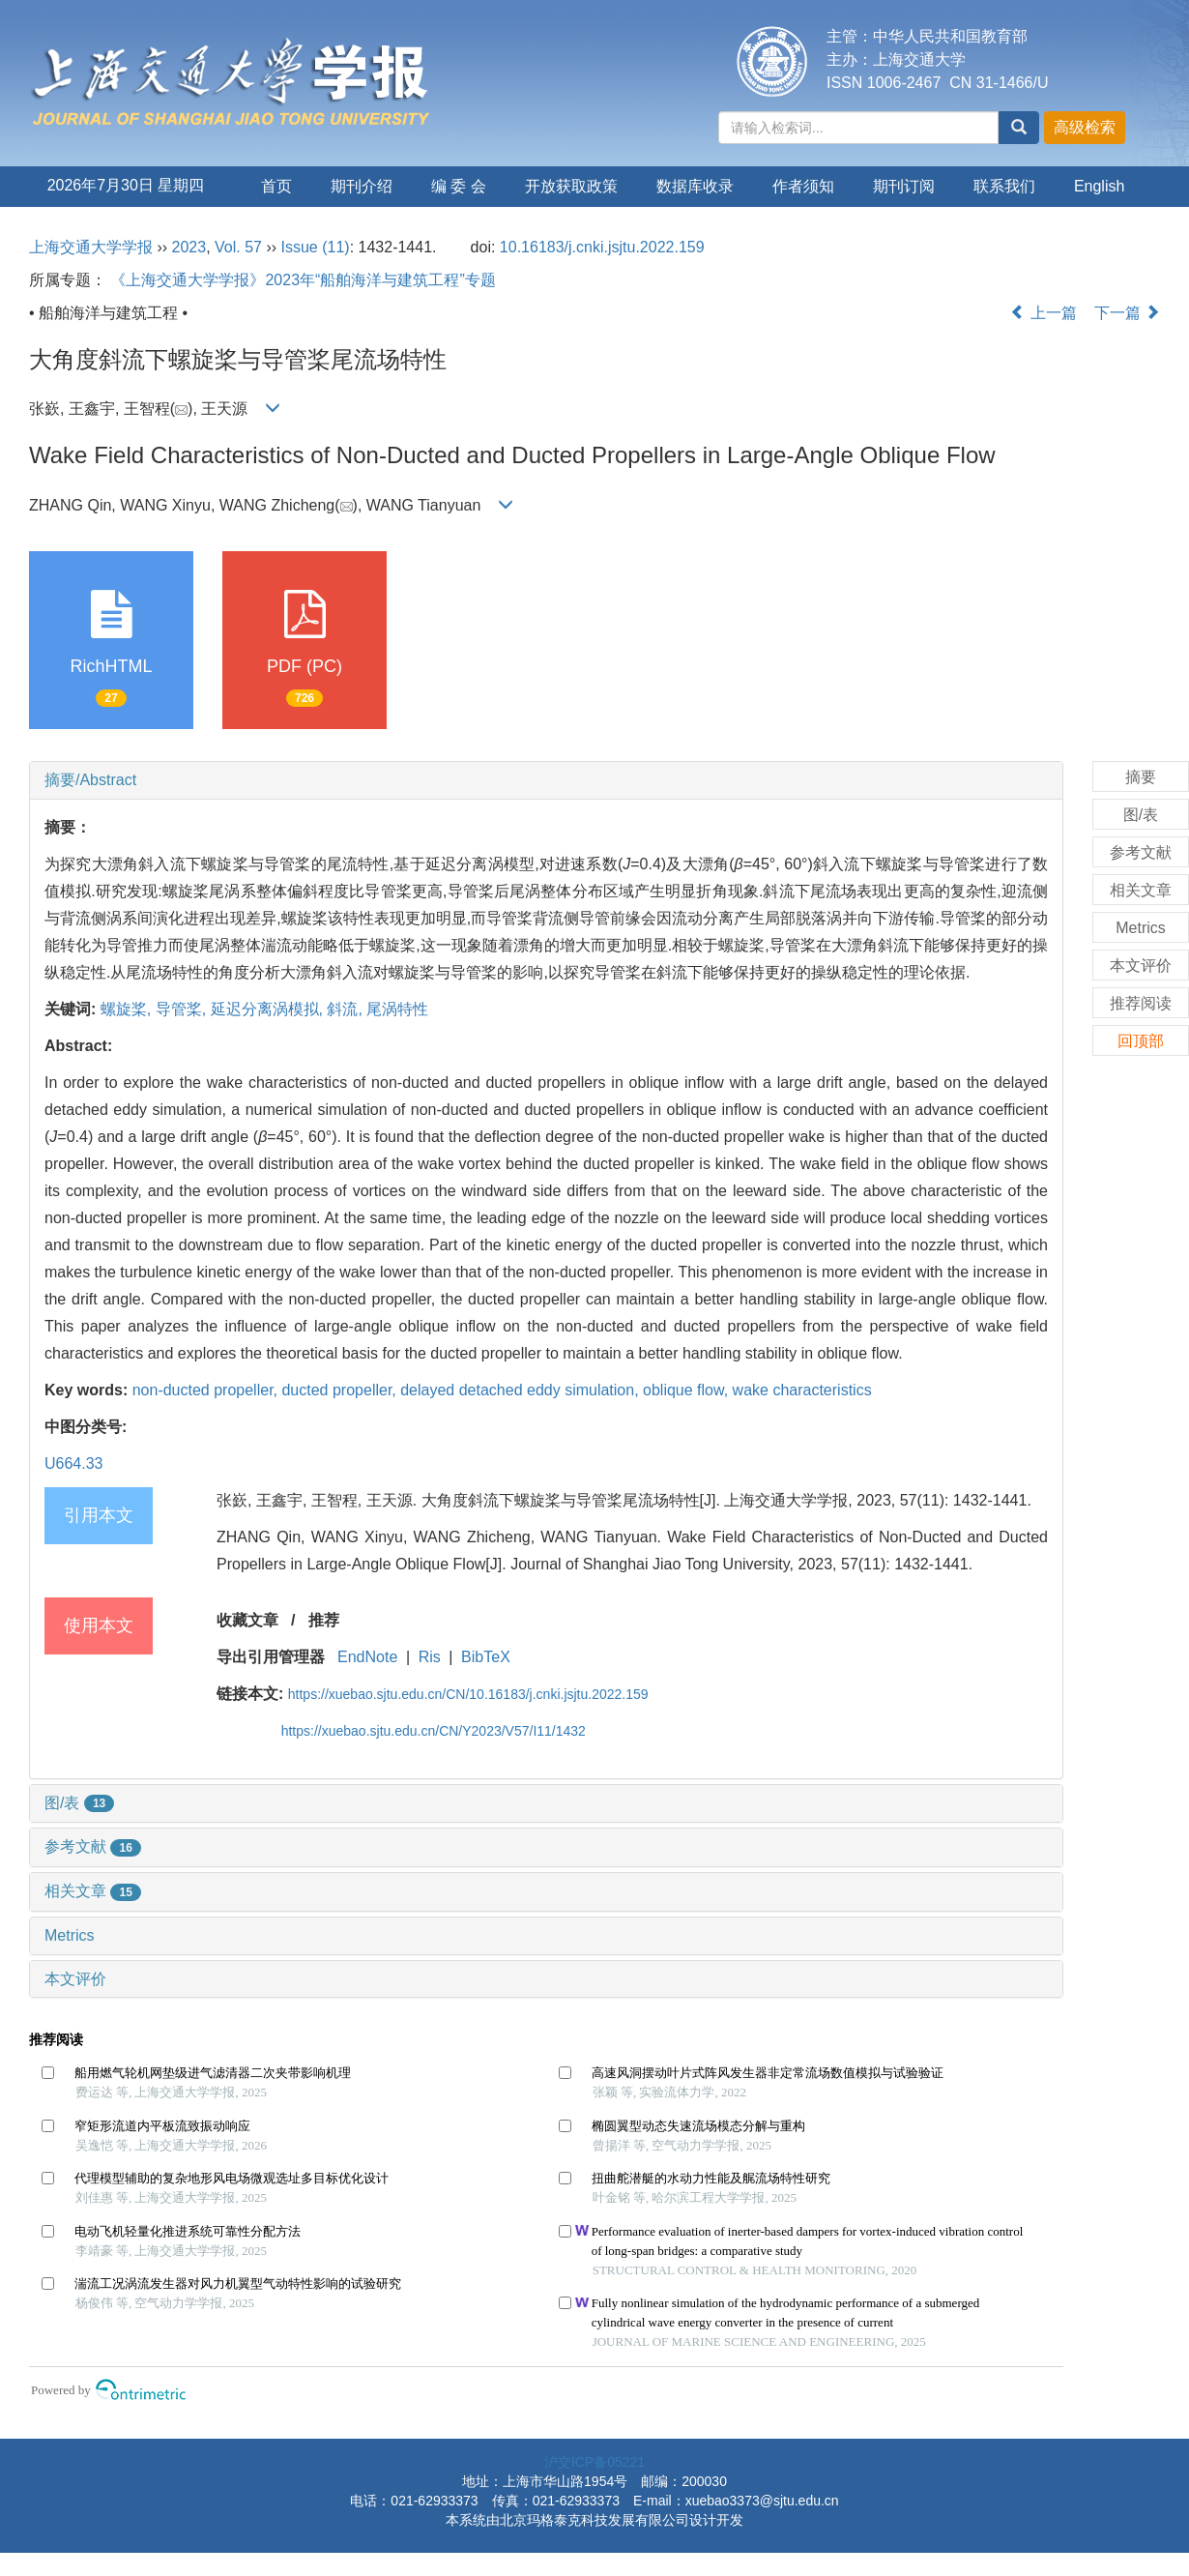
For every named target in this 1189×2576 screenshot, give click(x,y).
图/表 (79, 1803)
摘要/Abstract (90, 780)
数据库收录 (695, 186)
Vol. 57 (238, 247)
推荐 (323, 1620)
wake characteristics (802, 1390)
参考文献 (92, 1846)
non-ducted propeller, (207, 1390)
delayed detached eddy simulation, (521, 1390)
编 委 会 (458, 186)
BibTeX (485, 1657)
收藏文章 (247, 1620)
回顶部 (1140, 1041)
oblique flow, (688, 1390)
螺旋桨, (128, 1009)
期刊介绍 (361, 186)
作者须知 (803, 186)
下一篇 (1127, 313)
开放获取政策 (571, 186)
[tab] (546, 780)
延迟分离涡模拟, (269, 1009)
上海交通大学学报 (91, 247)
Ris (430, 1657)
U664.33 (73, 1463)
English (1099, 186)
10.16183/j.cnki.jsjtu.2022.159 (602, 247)
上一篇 (1043, 313)
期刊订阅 (904, 186)
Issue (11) (315, 247)
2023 (189, 247)
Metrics (69, 1935)
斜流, (346, 1009)
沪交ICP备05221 (594, 2462)
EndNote (367, 1657)
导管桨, (183, 1009)
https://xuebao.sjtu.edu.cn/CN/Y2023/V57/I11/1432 (433, 1731)
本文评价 (75, 1979)
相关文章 (92, 1891)
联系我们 (1004, 186)
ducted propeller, (340, 1390)
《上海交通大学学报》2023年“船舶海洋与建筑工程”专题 (302, 280)
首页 (276, 186)
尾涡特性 (397, 1009)
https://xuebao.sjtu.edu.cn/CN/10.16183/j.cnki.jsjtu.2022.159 (468, 1694)
